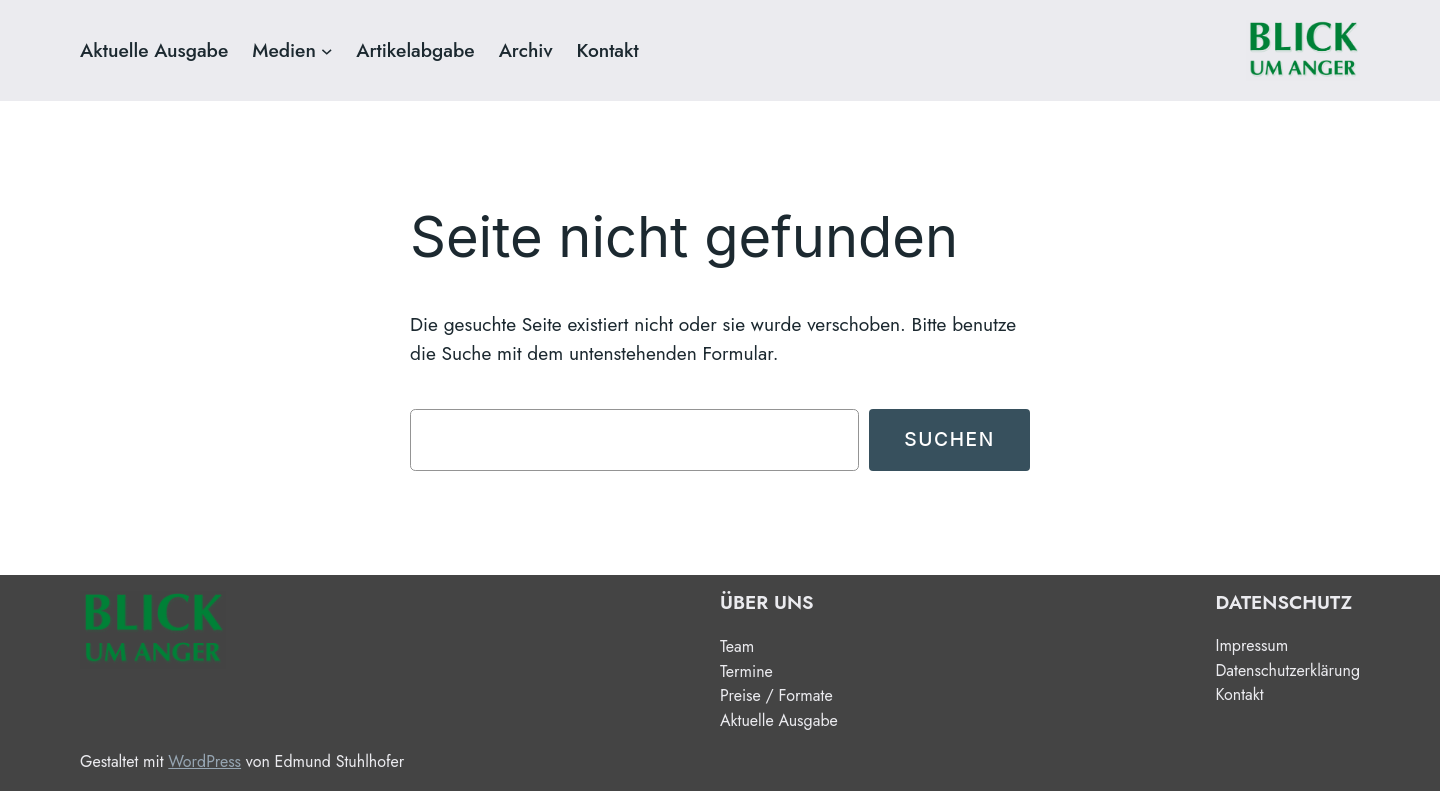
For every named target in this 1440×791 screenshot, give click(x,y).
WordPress (204, 761)
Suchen (949, 439)
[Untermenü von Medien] (327, 51)
